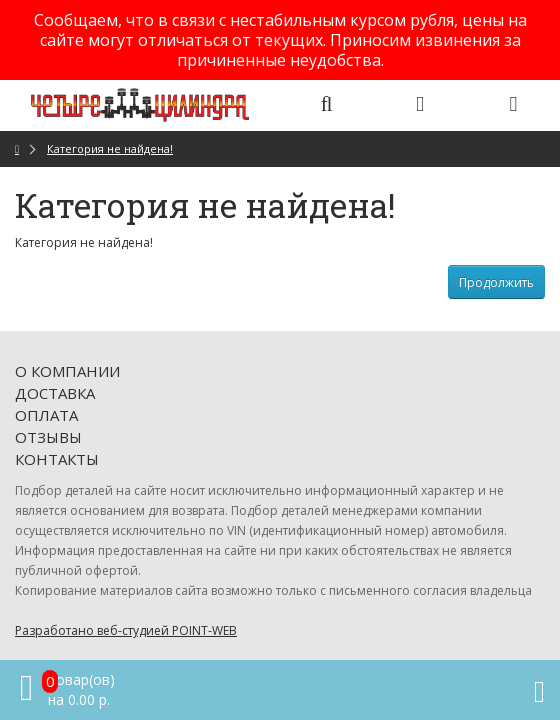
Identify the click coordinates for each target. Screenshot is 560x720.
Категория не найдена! (110, 148)
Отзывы (48, 437)
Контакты (57, 459)
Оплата (46, 415)
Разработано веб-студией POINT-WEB (126, 630)
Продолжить (496, 282)
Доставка (55, 393)
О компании (67, 371)
